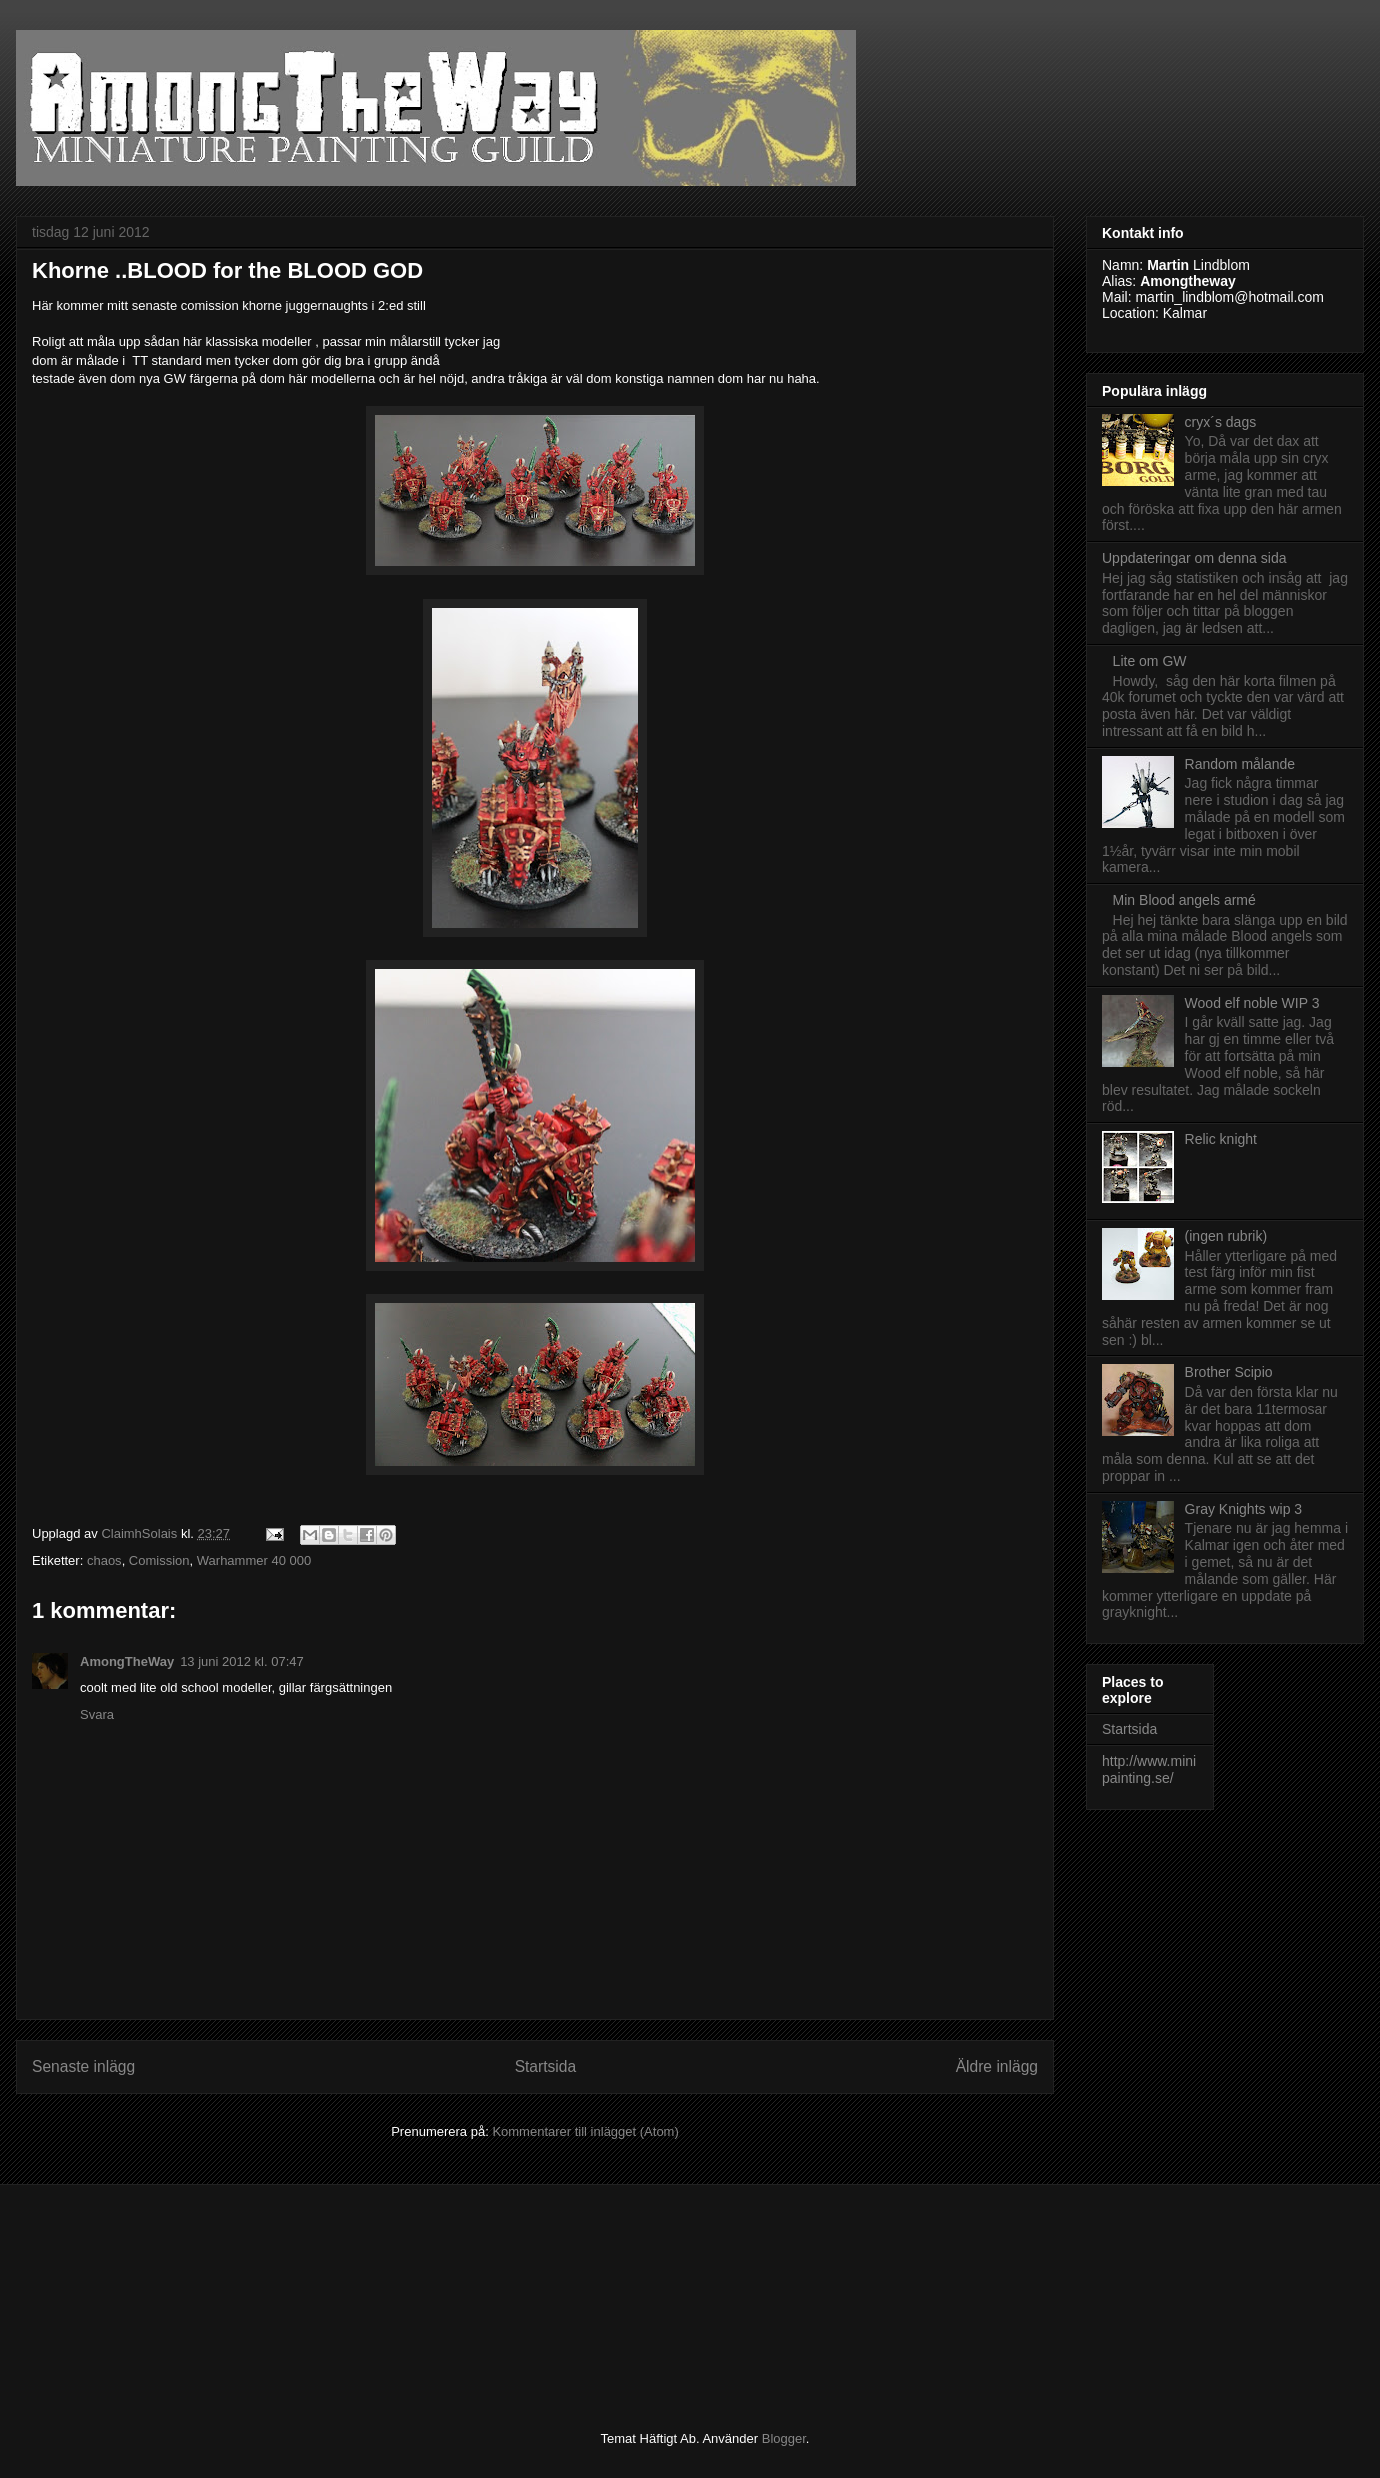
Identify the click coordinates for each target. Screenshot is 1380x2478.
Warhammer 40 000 (254, 1560)
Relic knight (1221, 1139)
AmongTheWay (127, 1661)
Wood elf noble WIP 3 (1252, 1003)
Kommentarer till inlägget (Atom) (585, 2131)
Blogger (784, 2438)
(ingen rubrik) (1226, 1236)
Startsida (546, 2066)
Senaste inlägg (83, 2066)
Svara (97, 1714)
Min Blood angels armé (1184, 900)
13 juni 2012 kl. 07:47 (242, 1661)
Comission (159, 1560)
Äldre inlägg (997, 2066)
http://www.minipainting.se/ (1149, 1769)
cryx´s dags (1221, 422)
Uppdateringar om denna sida (1194, 558)
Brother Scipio (1229, 1372)
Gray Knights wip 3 (1244, 1509)
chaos (104, 1560)
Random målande (1240, 764)
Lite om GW (1150, 661)
